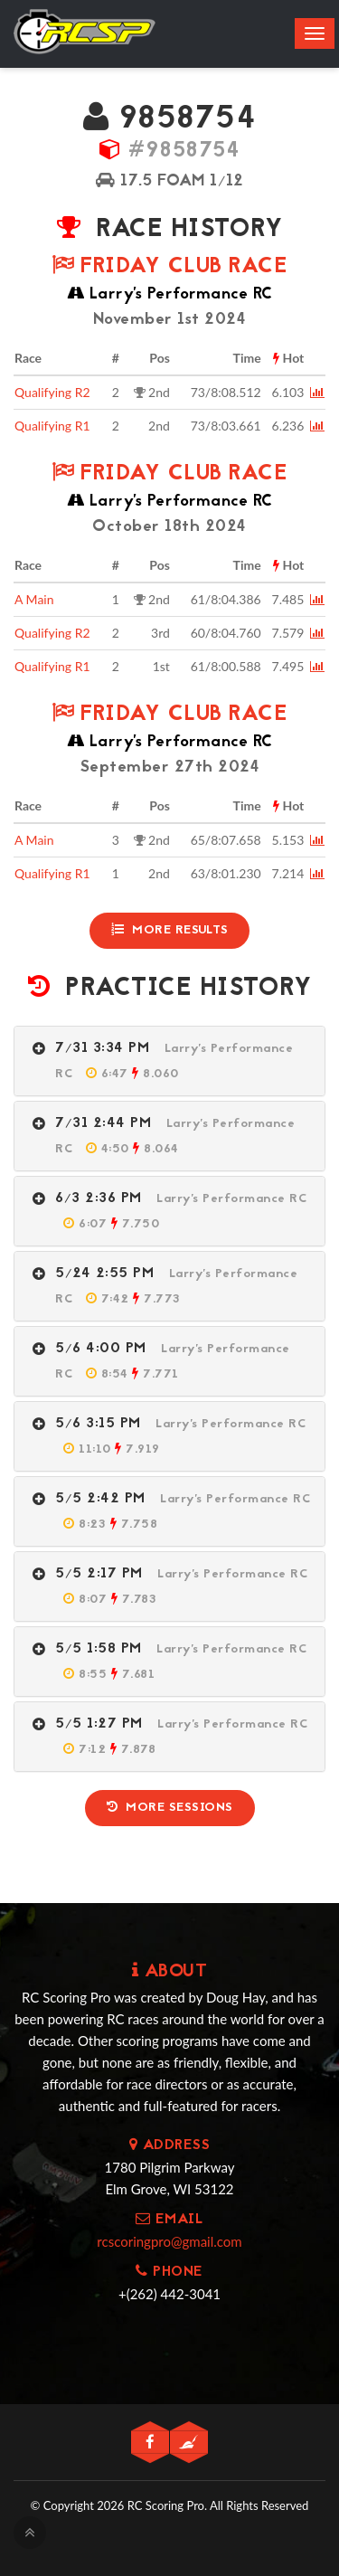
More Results (170, 930)
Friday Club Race (169, 267)
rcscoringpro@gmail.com (169, 2241)
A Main (34, 599)
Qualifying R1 (52, 425)
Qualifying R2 (52, 392)
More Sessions (170, 1807)
